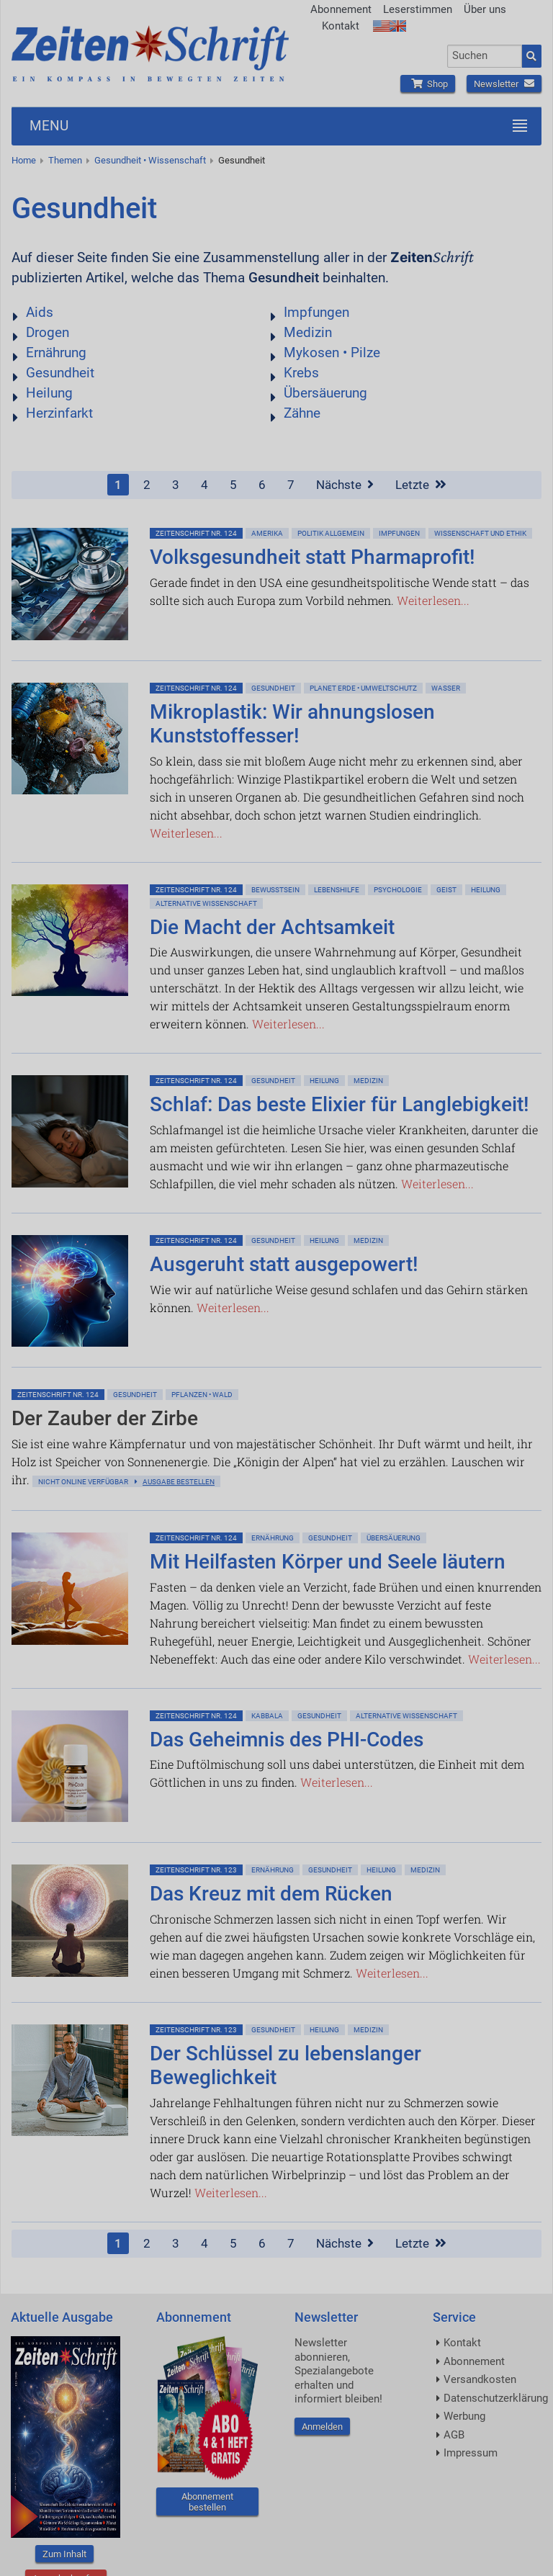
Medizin (308, 332)
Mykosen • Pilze (332, 352)
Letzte (420, 484)
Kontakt (340, 25)
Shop (428, 83)
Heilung (49, 393)
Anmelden (322, 2426)
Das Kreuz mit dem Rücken (271, 1894)
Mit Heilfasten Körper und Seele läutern (327, 1562)
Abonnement (341, 9)
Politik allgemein (330, 533)
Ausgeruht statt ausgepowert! (284, 1264)
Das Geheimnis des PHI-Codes (286, 1739)
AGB (454, 2434)
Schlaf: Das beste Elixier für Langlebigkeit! (339, 1104)
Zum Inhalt (64, 2554)
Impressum (471, 2452)
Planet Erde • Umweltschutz (363, 688)
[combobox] (484, 56)
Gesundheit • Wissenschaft (150, 160)
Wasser (445, 688)
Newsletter (504, 83)
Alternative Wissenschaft (206, 903)
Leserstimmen (417, 9)
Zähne (302, 413)
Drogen (47, 332)
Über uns (485, 9)
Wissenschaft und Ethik (480, 533)
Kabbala (267, 1716)
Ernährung (56, 352)
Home (24, 160)
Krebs (301, 372)
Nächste (345, 484)
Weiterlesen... (433, 600)
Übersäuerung (325, 393)
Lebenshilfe (336, 890)
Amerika (267, 533)
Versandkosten (480, 2379)
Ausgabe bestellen (179, 1482)
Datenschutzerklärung (496, 2398)
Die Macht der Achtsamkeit (272, 927)
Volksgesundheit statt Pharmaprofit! (312, 557)
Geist (446, 890)
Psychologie (398, 890)
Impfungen (316, 312)
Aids (39, 312)
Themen (65, 160)
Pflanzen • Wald (202, 1395)
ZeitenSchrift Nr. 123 (196, 1870)
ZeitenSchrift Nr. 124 (196, 533)
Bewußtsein (275, 890)
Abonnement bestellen (207, 2502)
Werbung (464, 2416)
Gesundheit (241, 160)
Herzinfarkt (59, 413)
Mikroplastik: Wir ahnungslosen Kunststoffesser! (292, 724)
